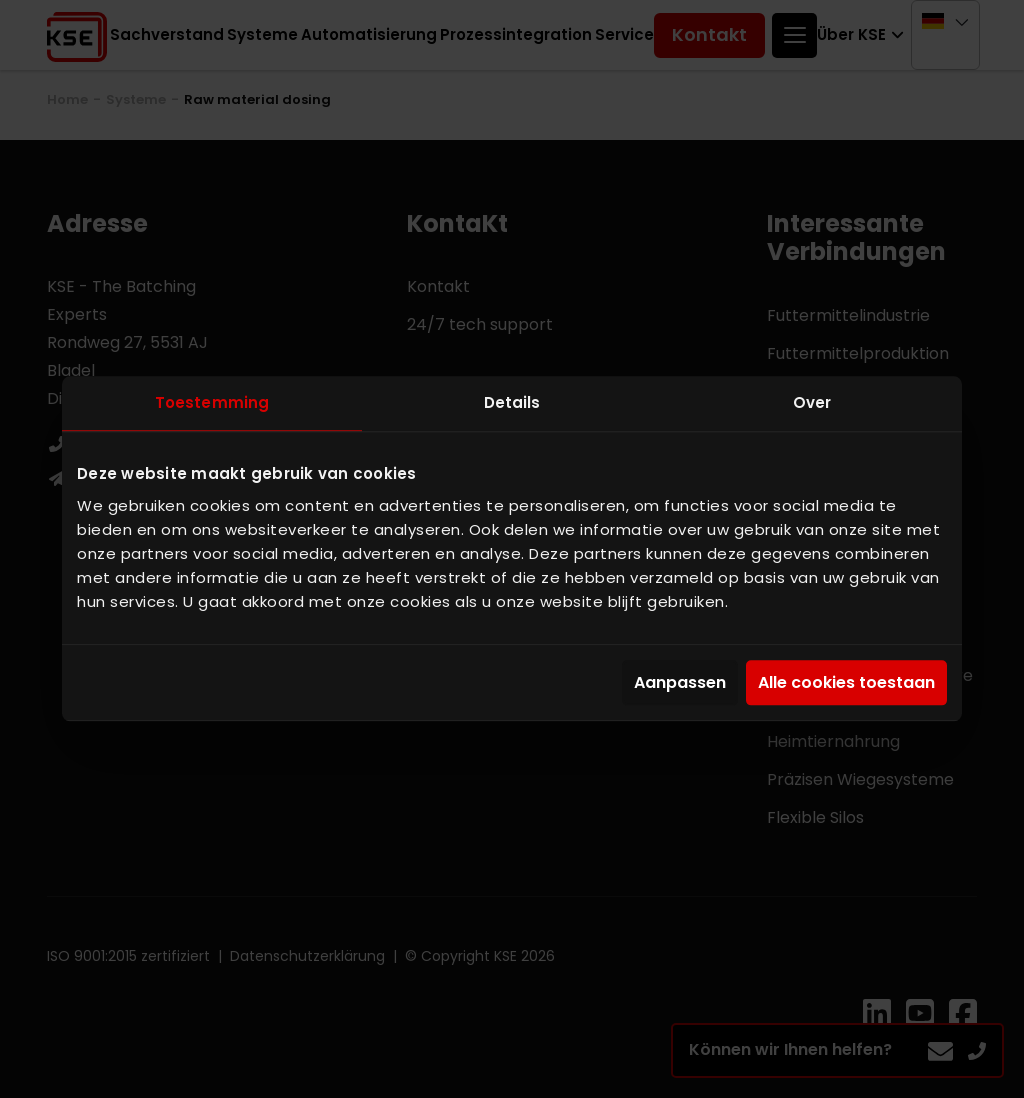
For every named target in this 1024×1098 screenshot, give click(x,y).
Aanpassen (680, 682)
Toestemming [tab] (212, 402)
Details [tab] (512, 402)
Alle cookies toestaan (846, 682)
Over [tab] (812, 402)
